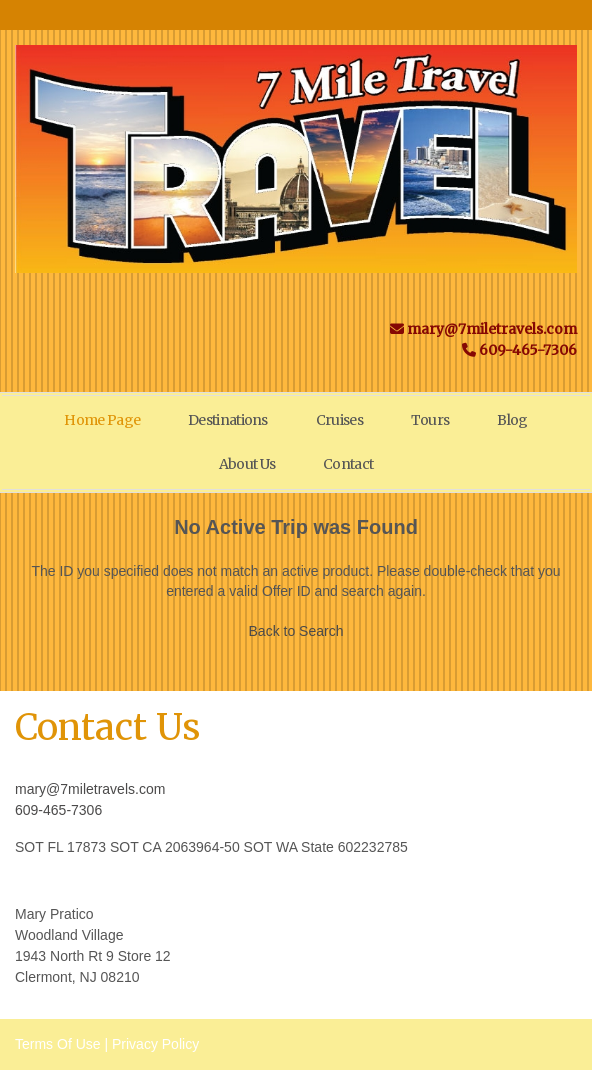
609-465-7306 (58, 810)
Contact (348, 464)
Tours (430, 420)
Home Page (102, 420)
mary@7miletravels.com (90, 789)
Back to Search (296, 631)
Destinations (228, 420)
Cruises (339, 420)
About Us (247, 464)
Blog (512, 420)
